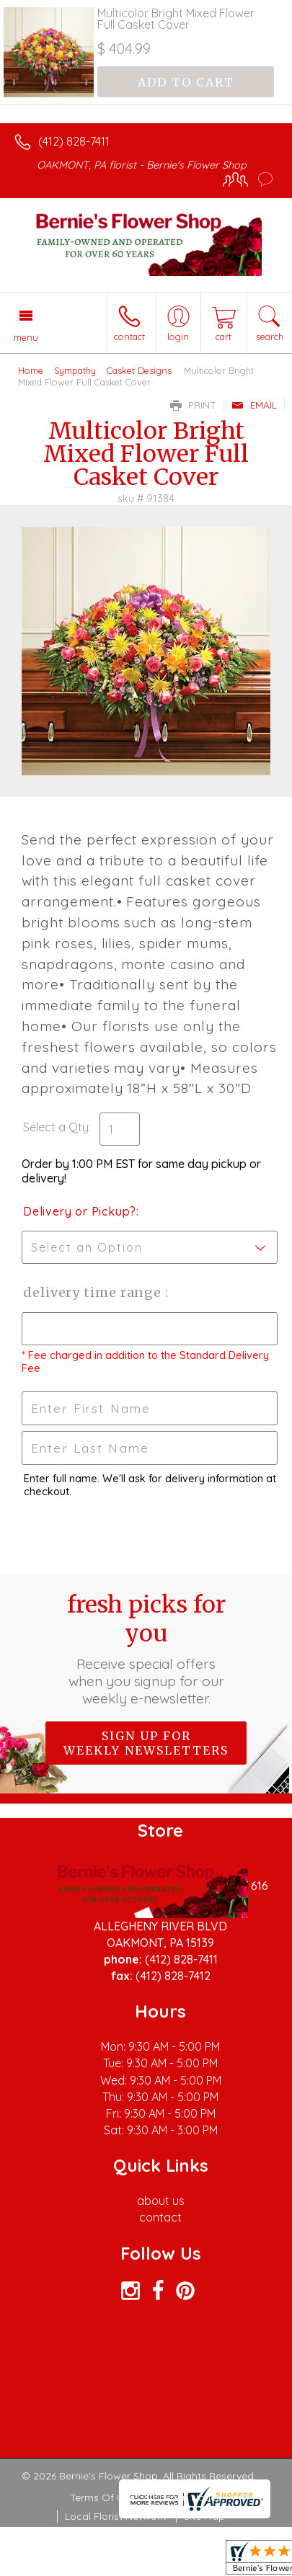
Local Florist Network (115, 2516)
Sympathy (75, 370)
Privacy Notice (187, 2497)
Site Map (204, 2516)
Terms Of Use (102, 2497)
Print (193, 404)
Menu (26, 337)
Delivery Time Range (94, 1292)
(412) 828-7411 (74, 141)
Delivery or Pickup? (79, 1211)
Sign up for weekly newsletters (146, 1743)
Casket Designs (139, 370)
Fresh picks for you (146, 1648)
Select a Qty (56, 1127)
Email (254, 404)
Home (30, 370)
